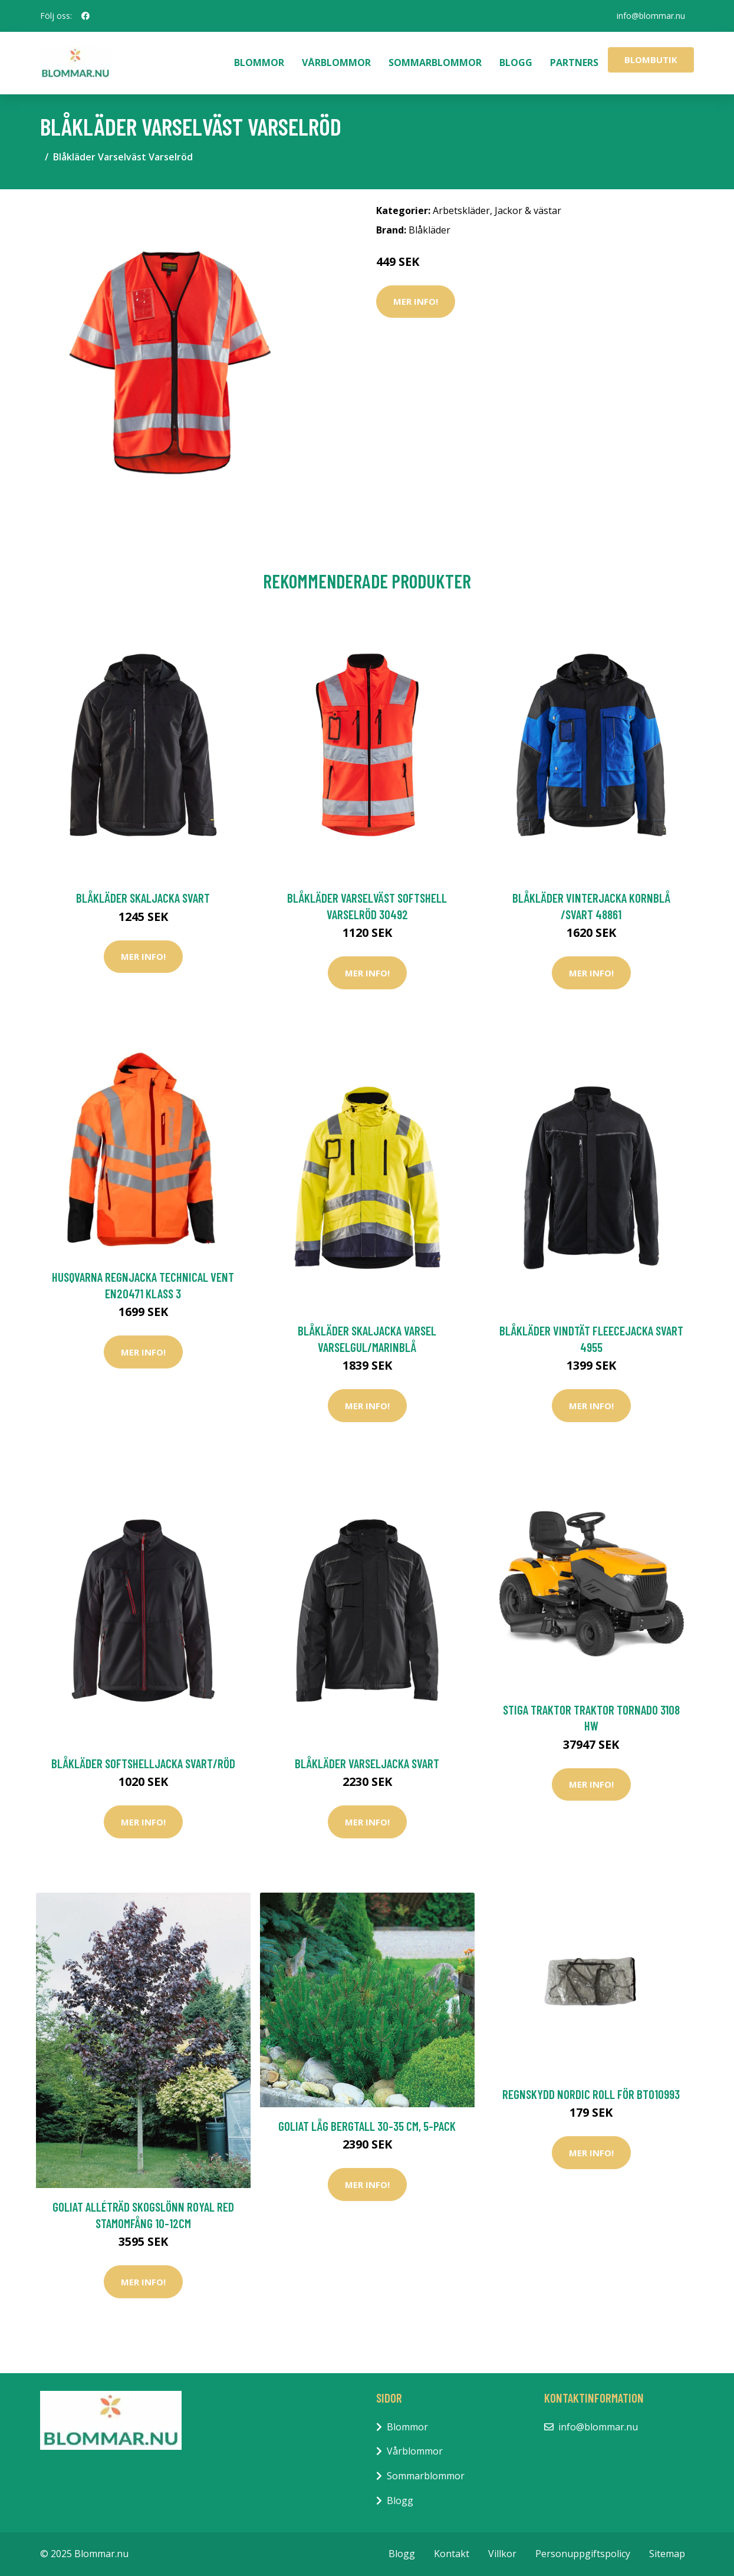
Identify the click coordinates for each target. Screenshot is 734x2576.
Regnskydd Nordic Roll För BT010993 (591, 2094)
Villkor (502, 2553)
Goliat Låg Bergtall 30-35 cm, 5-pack (367, 2125)
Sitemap (667, 2553)
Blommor (259, 62)
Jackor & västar (528, 210)
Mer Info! (415, 301)
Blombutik (650, 59)
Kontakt (451, 2553)
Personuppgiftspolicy (582, 2553)
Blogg (515, 62)
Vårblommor (336, 62)
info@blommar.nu (651, 15)
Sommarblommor (435, 62)
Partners (574, 62)
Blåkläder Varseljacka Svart (367, 1763)
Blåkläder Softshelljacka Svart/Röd (143, 1763)
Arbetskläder (461, 210)
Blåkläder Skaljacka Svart (143, 897)
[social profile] (85, 16)
